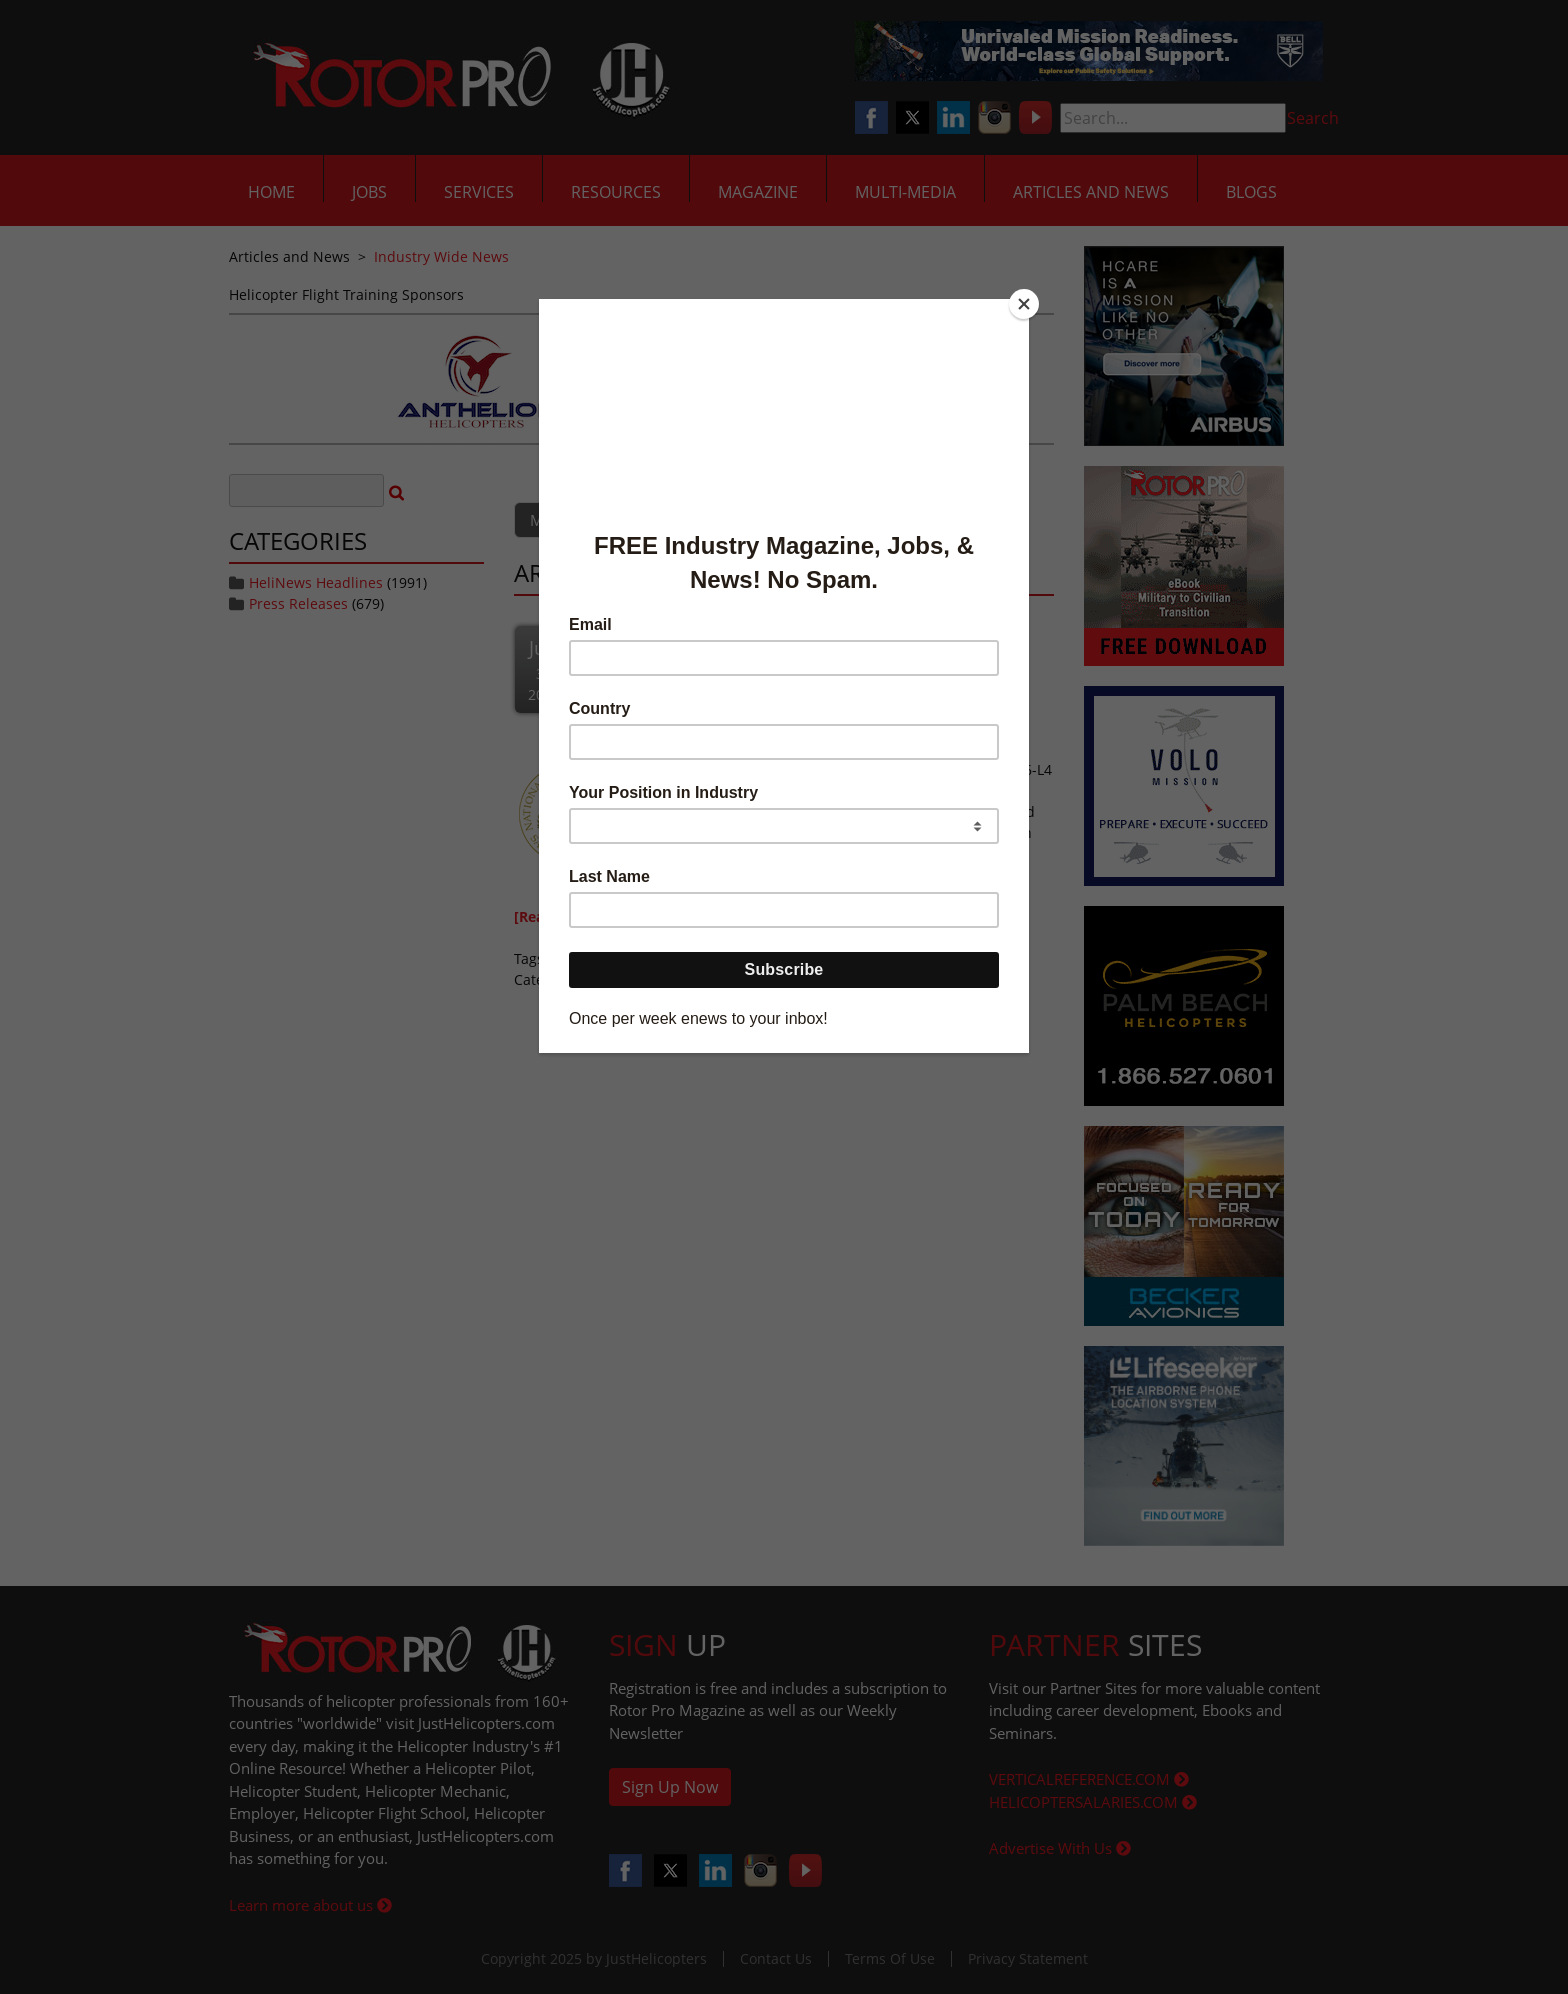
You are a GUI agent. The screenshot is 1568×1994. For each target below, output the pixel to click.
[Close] (1024, 304)
